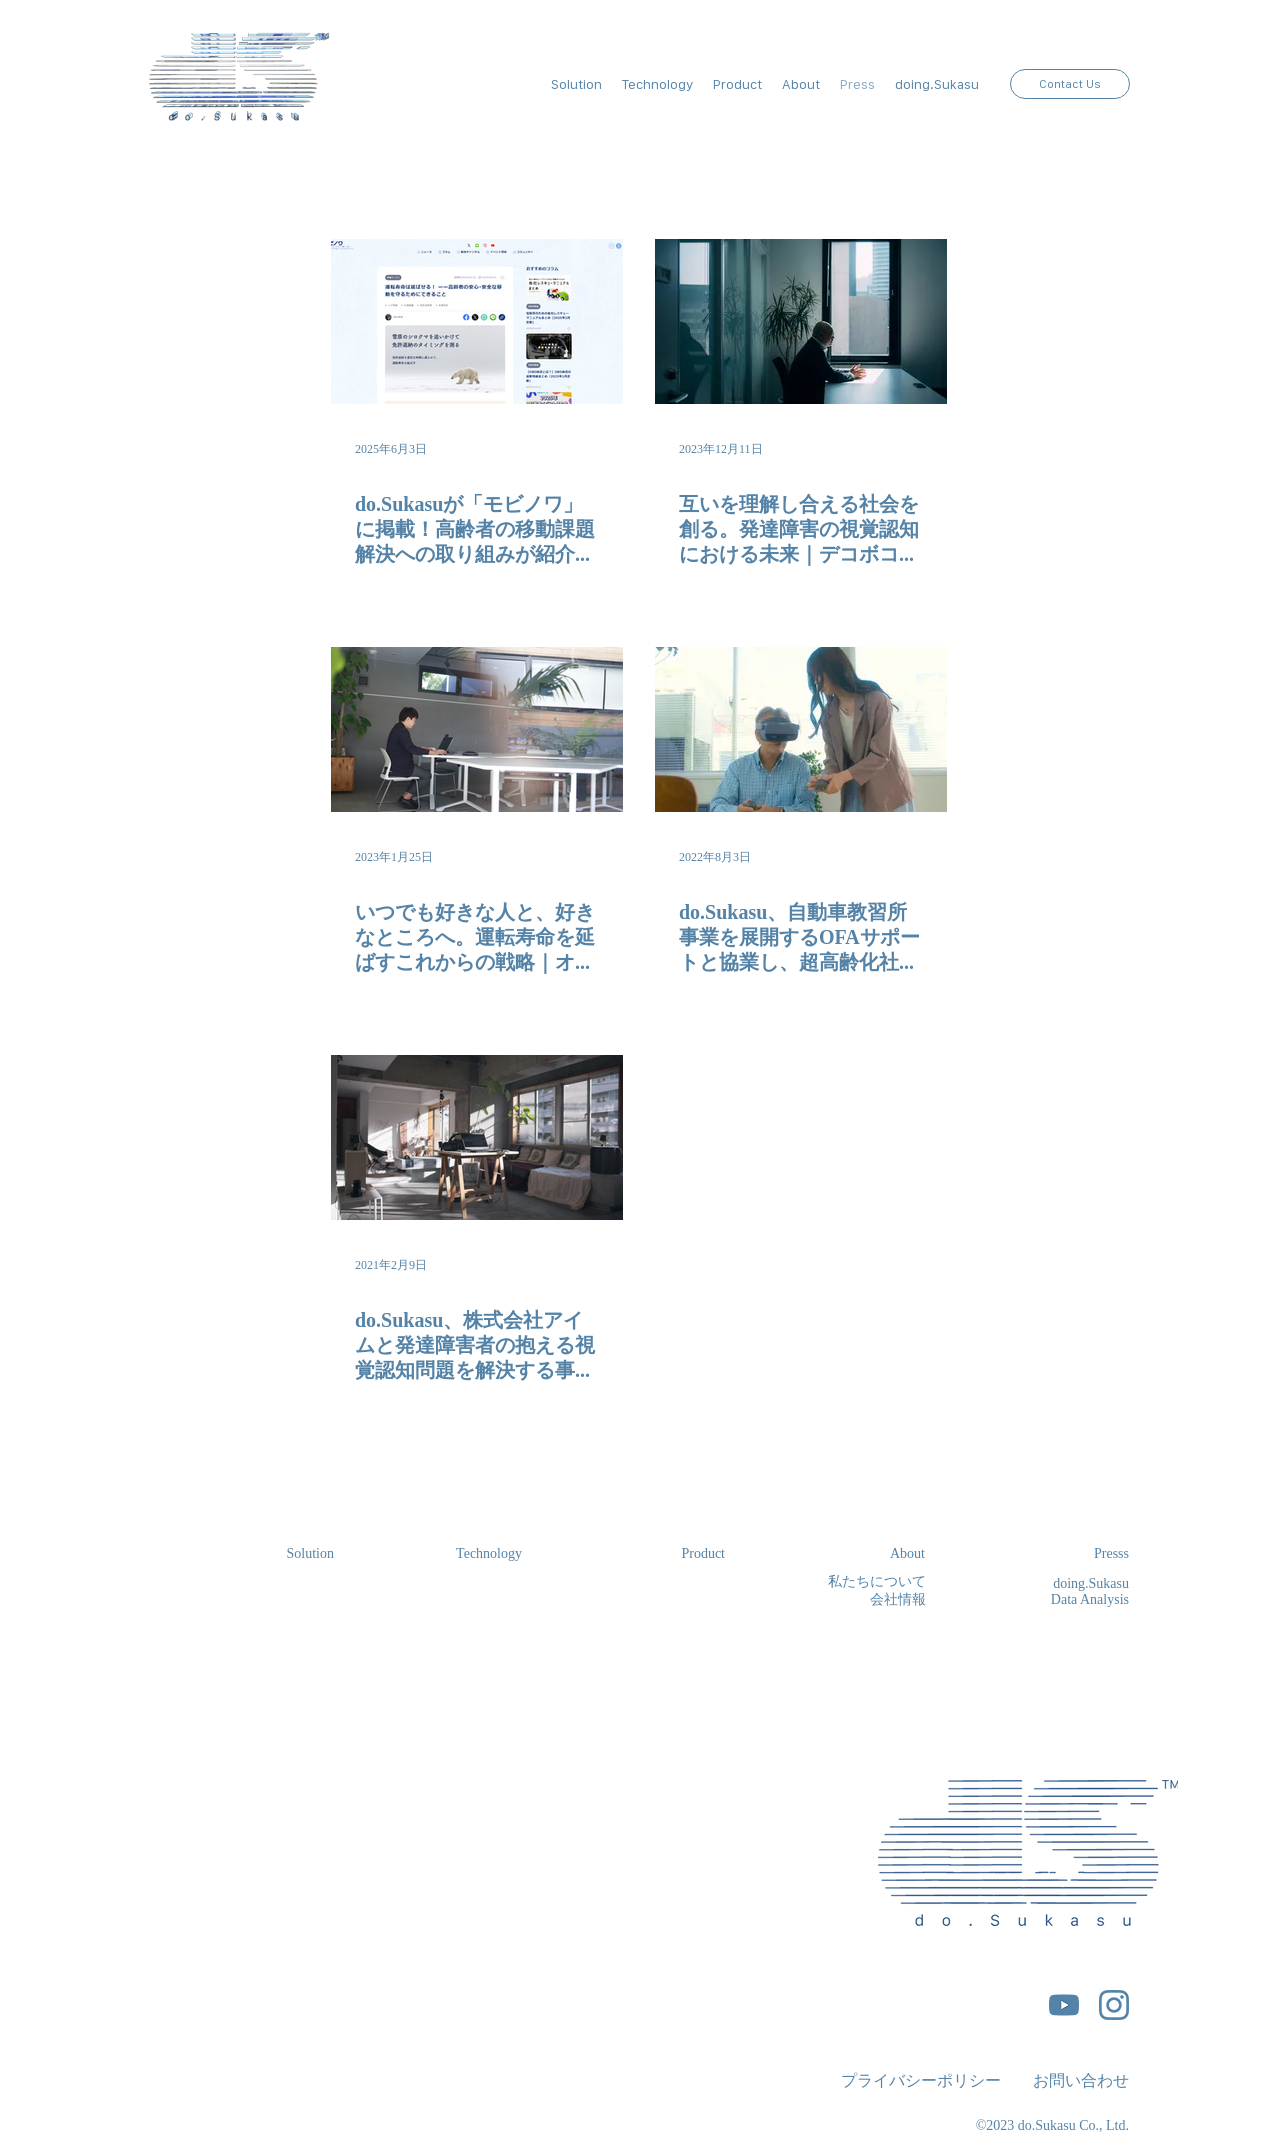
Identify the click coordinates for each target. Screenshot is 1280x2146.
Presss (1111, 1552)
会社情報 (898, 1598)
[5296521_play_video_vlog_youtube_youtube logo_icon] (1064, 2005)
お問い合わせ (1081, 2080)
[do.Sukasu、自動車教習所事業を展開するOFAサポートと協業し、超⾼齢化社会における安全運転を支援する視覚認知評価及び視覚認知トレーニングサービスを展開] (801, 729)
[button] (801, 84)
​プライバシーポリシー (921, 2080)
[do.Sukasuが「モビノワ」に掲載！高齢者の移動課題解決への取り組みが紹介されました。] (477, 321)
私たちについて (877, 1580)
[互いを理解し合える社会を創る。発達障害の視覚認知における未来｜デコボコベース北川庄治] (801, 321)
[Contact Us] (1070, 84)
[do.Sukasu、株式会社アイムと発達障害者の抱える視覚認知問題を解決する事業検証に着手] (477, 1137)
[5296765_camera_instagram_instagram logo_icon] (1114, 2005)
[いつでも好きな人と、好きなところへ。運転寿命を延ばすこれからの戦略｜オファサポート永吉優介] (477, 729)
